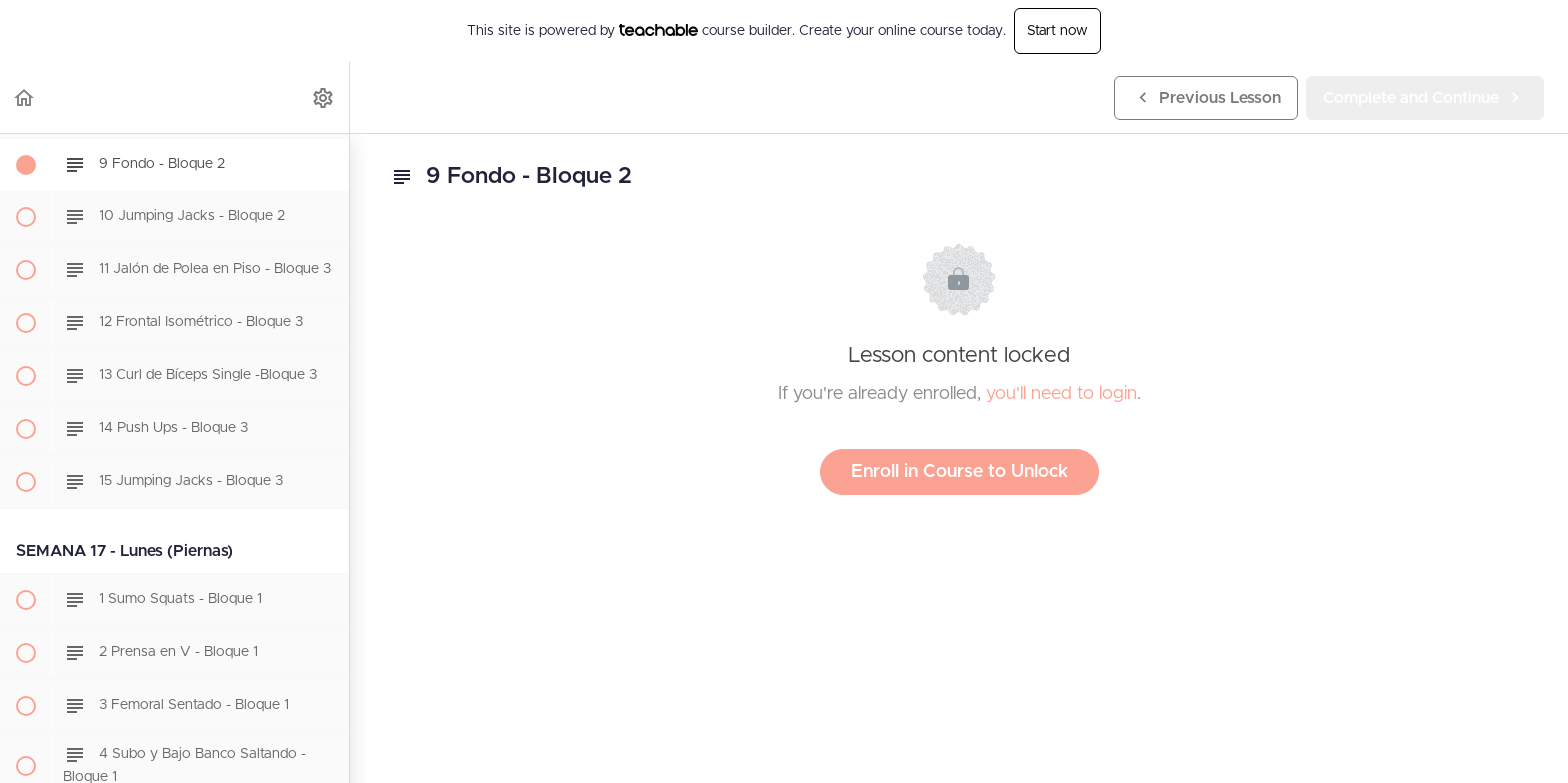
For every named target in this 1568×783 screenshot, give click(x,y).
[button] (25, 97)
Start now (1057, 31)
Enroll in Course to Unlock (959, 472)
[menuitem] (324, 97)
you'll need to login (1061, 394)
